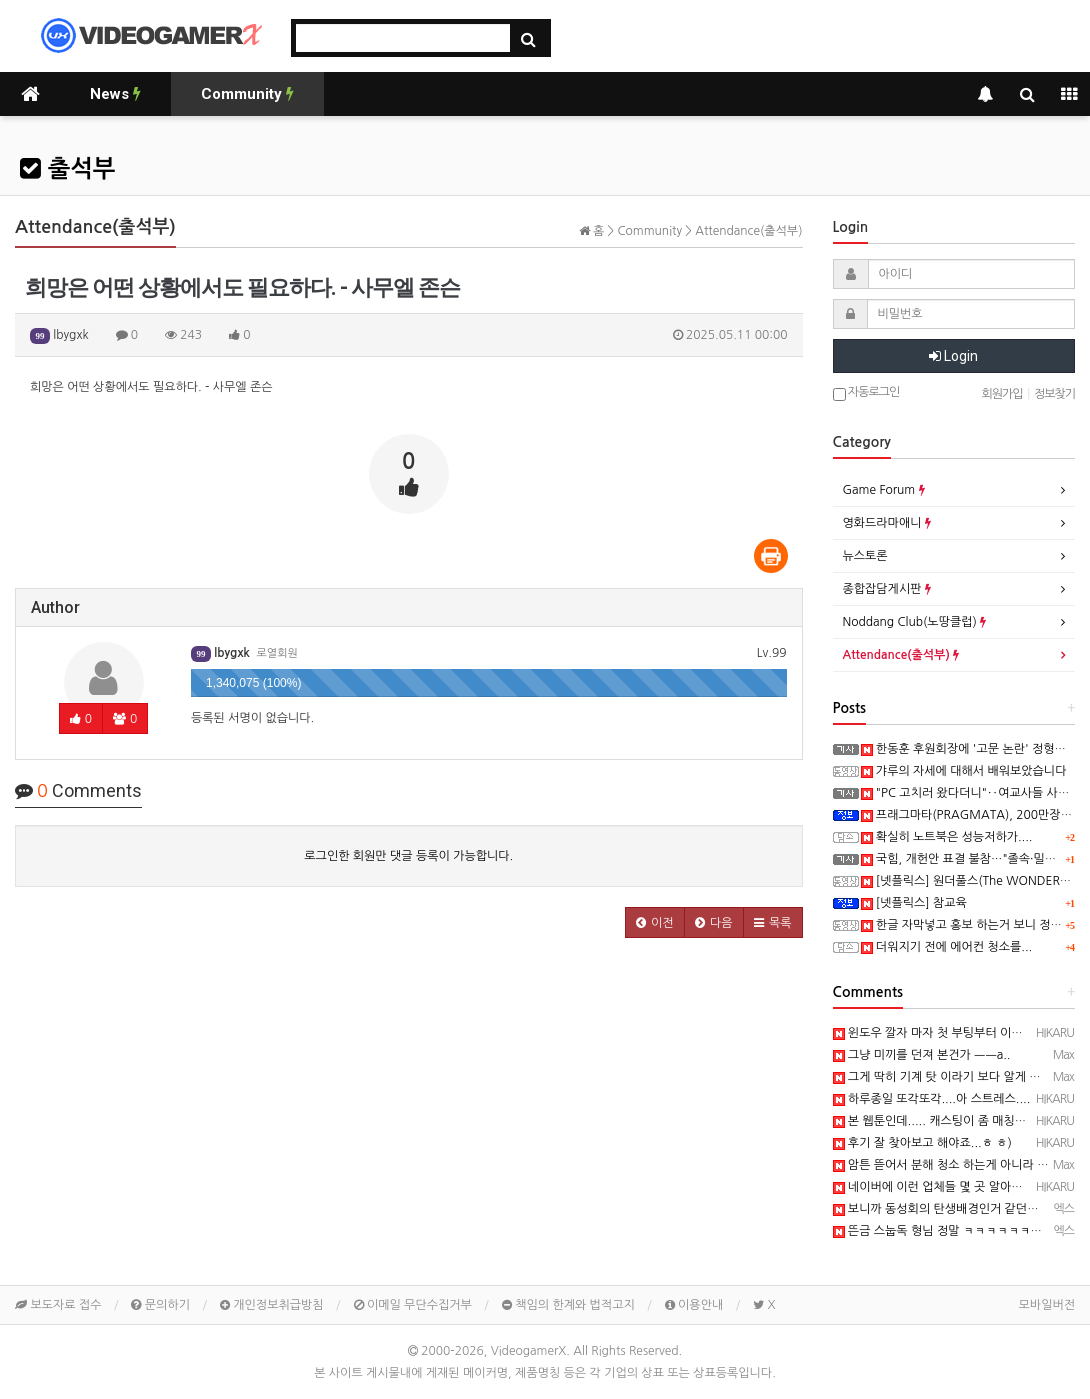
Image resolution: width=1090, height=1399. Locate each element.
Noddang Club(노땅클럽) (915, 622)
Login (953, 356)
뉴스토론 (865, 556)
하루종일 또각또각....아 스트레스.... (932, 1099)
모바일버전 (1047, 1305)
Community (247, 94)
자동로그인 (866, 393)
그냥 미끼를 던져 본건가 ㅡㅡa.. (922, 1055)
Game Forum (884, 490)
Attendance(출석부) (901, 655)
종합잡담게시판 (887, 589)
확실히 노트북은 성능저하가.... (947, 837)
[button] (655, 922)
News (115, 94)
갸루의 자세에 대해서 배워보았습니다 (964, 771)
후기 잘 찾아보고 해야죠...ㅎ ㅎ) (922, 1143)
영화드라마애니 (887, 523)
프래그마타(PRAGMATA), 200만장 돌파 (974, 815)
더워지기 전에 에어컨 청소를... (947, 947)
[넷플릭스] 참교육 (914, 903)
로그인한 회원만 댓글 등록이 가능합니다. (408, 856)
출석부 (67, 169)
